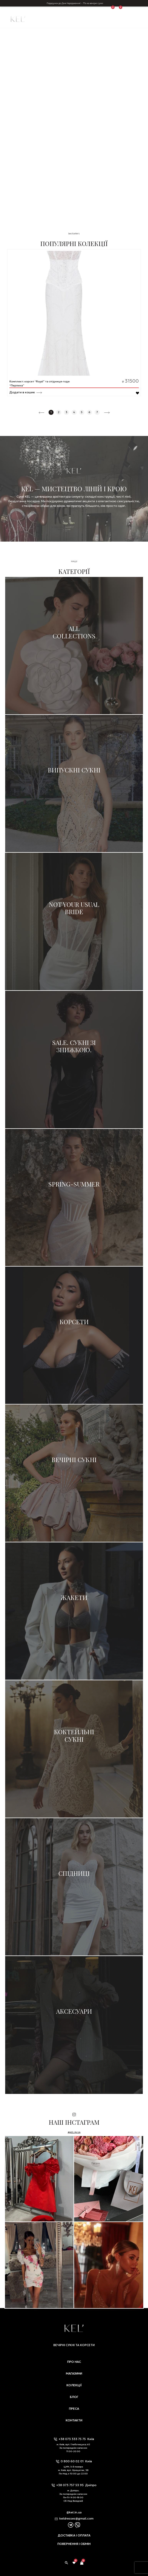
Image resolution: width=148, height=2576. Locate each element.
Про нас (74, 2362)
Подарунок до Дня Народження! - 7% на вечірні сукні (75, 3)
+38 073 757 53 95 (70, 2485)
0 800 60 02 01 (72, 2461)
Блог (74, 2397)
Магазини (74, 2373)
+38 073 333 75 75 (72, 2439)
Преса (74, 2408)
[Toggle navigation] (133, 18)
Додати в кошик (22, 392)
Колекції (74, 2385)
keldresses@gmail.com (76, 2518)
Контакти (74, 2420)
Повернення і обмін (74, 2544)
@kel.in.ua (74, 2132)
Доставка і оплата (74, 2535)
